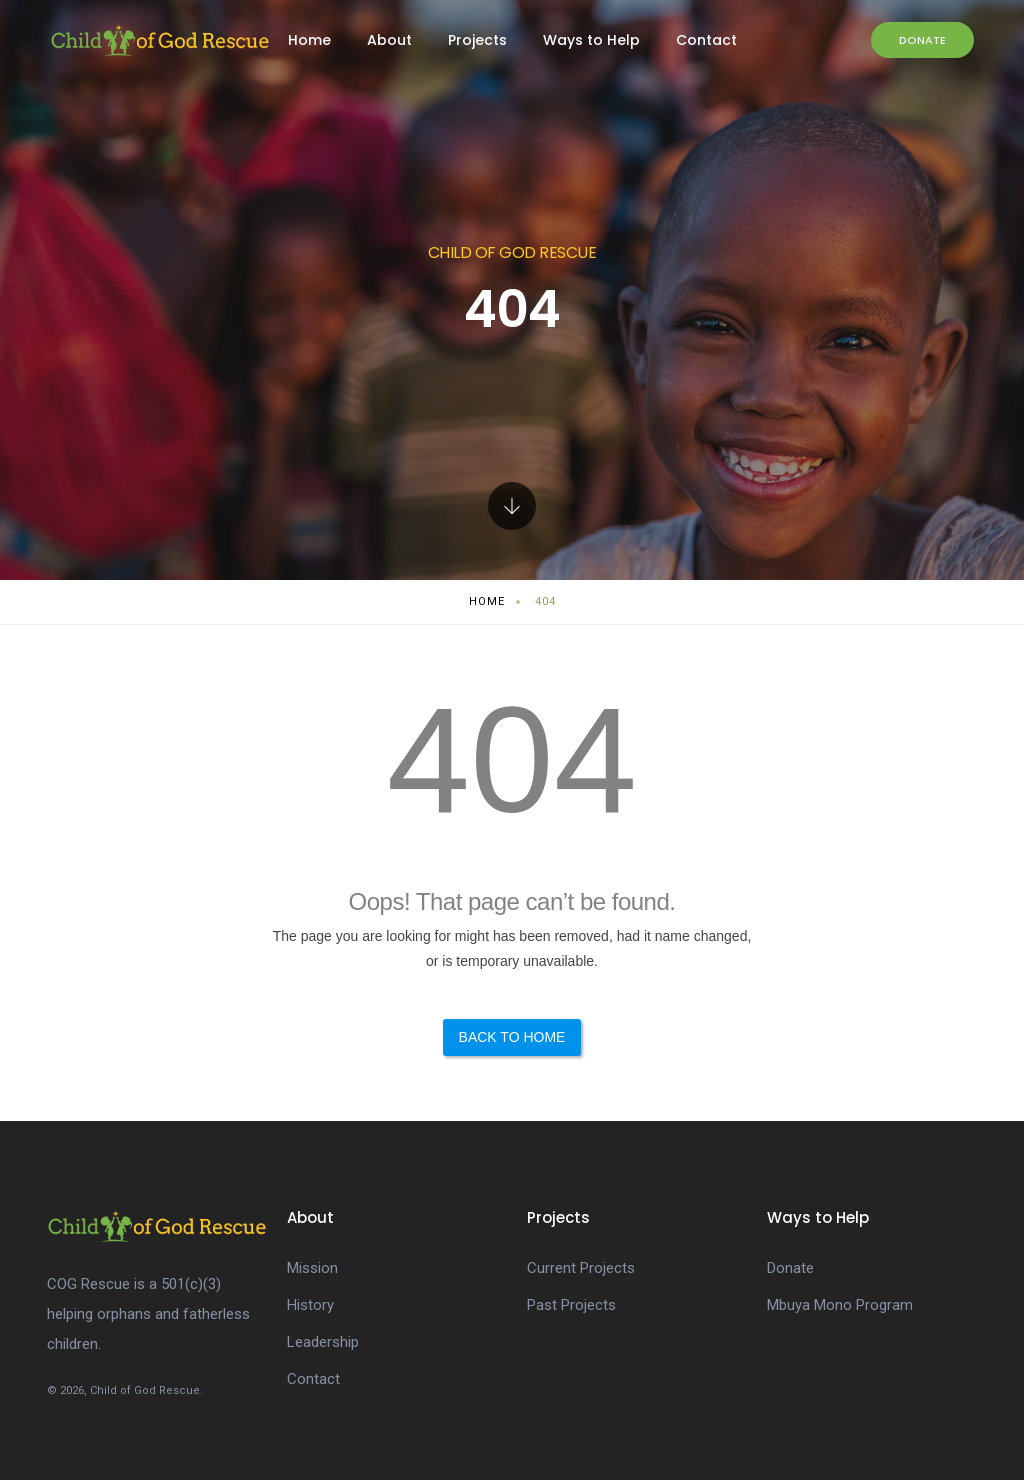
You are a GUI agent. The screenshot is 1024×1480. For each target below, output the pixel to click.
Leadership (323, 1342)
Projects (477, 40)
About (389, 40)
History (310, 1305)
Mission (312, 1268)
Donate (922, 40)
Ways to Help (591, 40)
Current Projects (581, 1268)
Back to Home (512, 1037)
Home (309, 40)
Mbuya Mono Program (840, 1305)
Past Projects (571, 1305)
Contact (706, 40)
